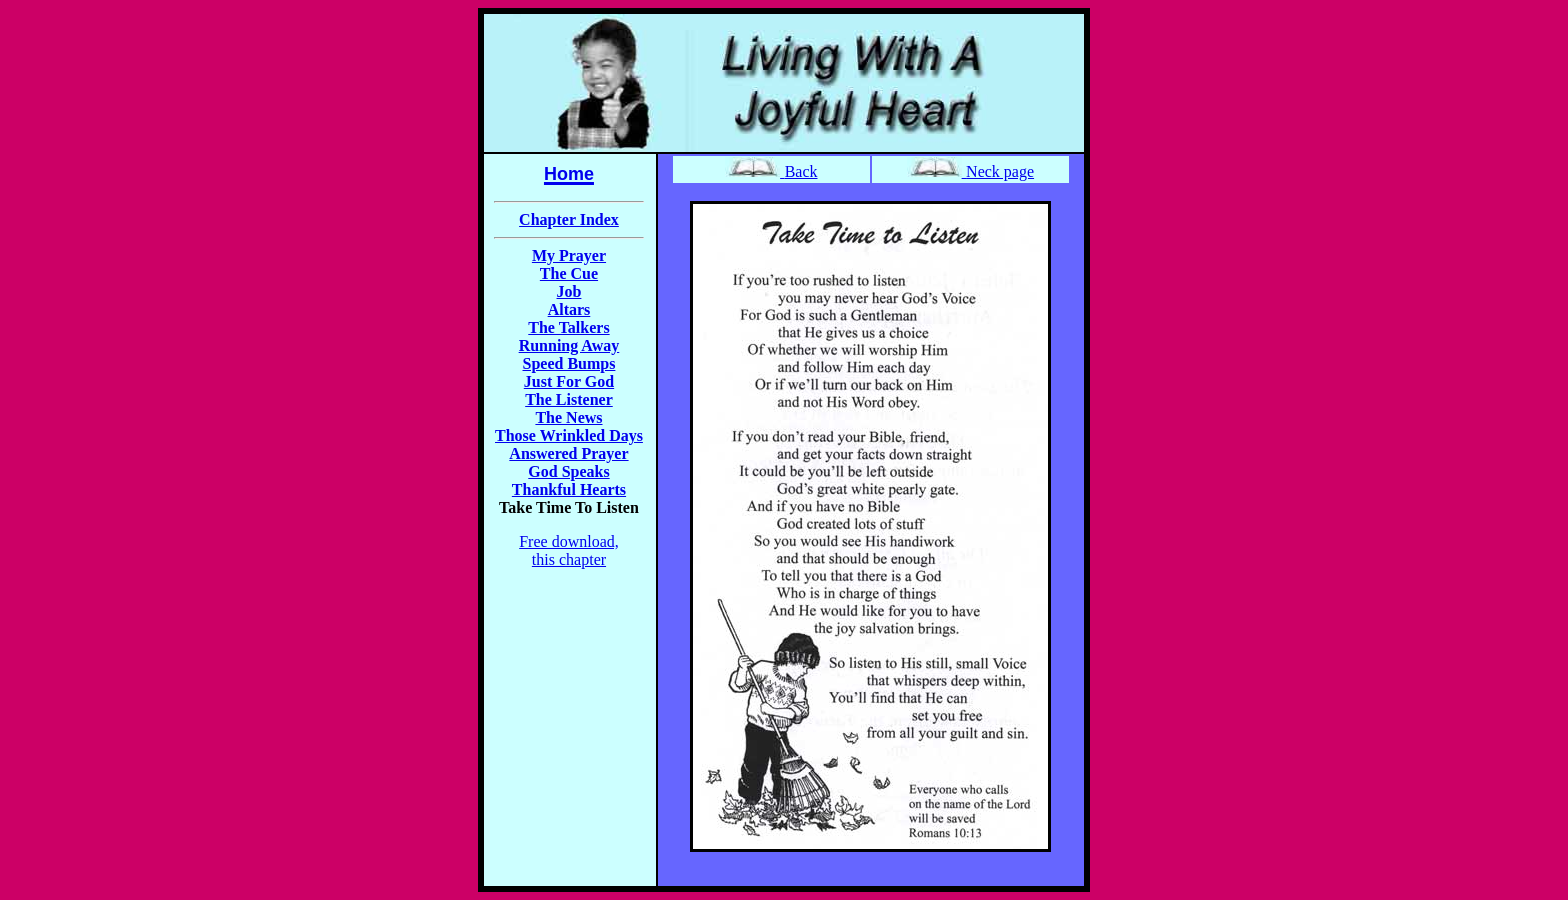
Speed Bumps (569, 363)
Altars (569, 309)
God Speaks (568, 471)
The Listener (569, 399)
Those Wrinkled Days (569, 435)
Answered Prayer (568, 453)
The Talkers (568, 327)
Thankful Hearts (569, 489)
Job (569, 291)
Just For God (569, 381)
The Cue (569, 273)
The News (568, 417)
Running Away (569, 345)
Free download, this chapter (569, 550)
